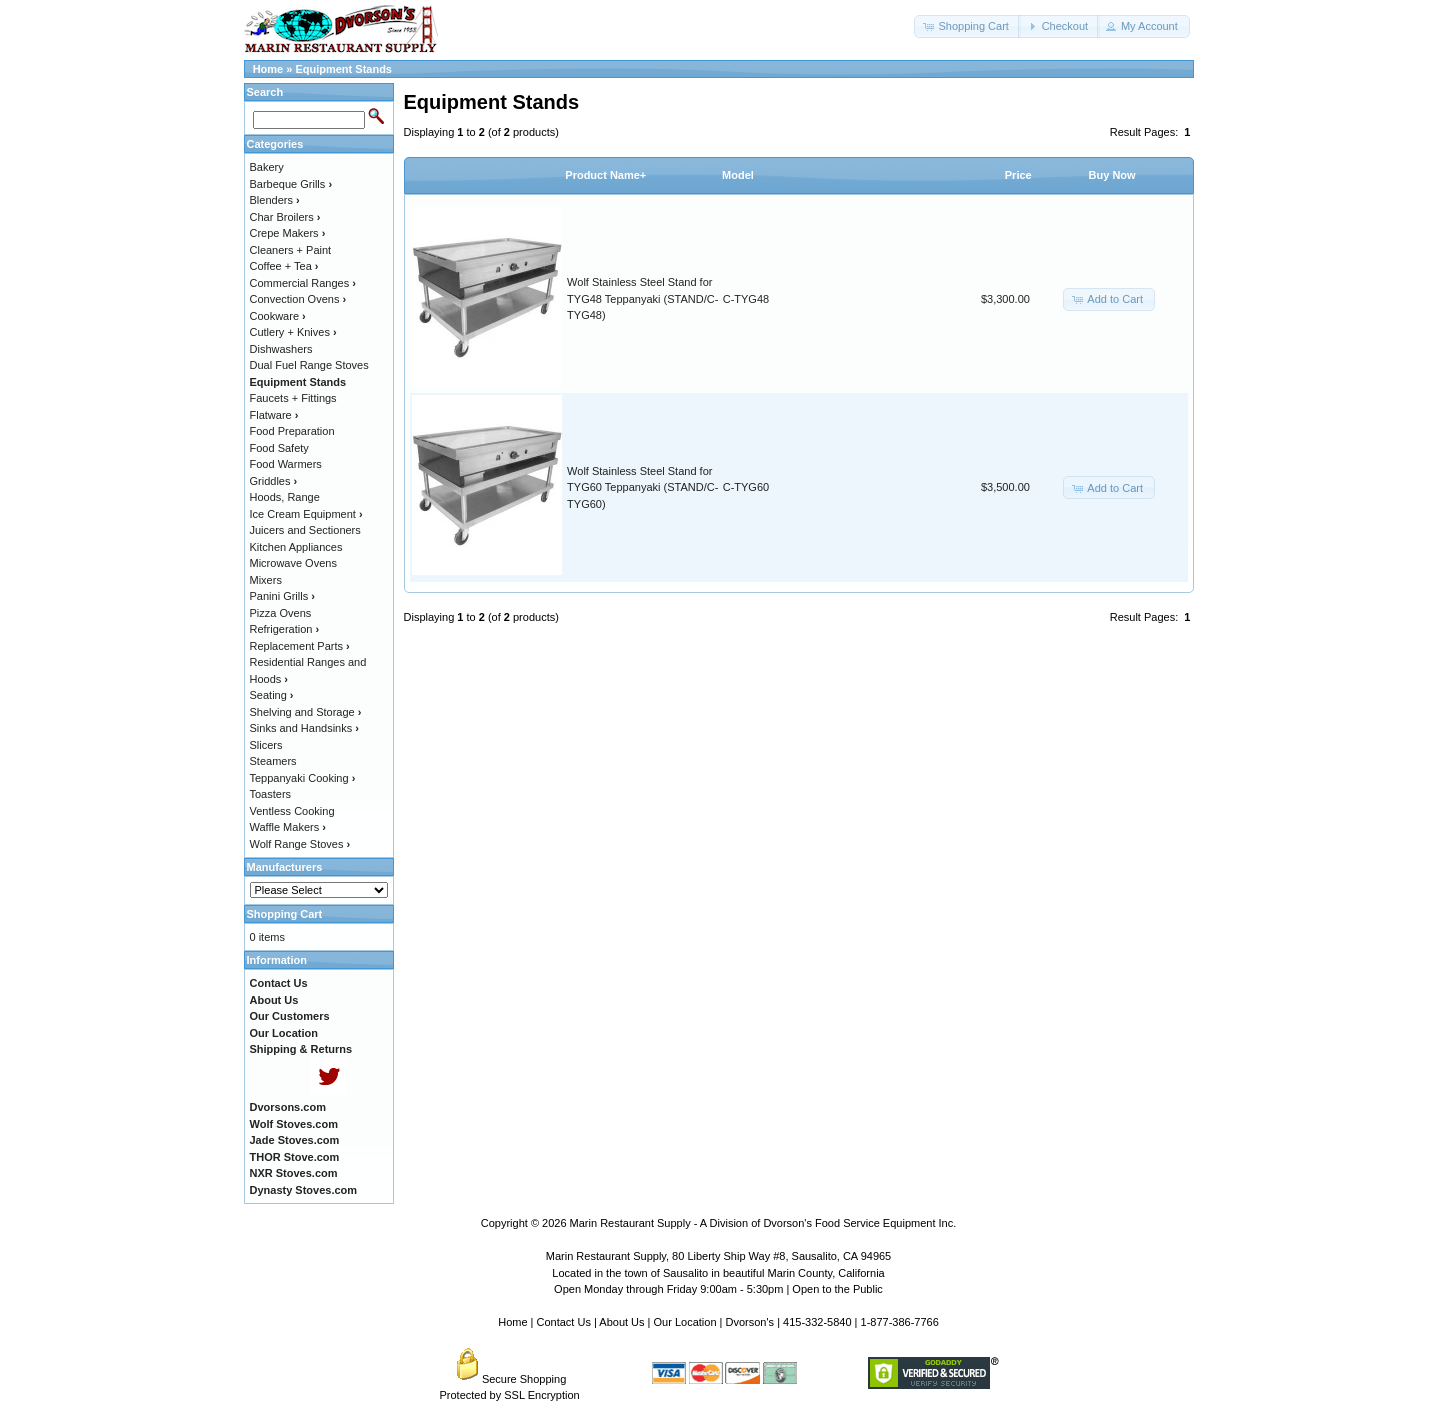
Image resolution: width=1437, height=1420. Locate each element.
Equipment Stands (343, 69)
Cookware (278, 316)
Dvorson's (750, 1322)
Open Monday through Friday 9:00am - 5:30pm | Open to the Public (718, 1289)
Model (738, 175)
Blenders (275, 200)
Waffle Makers (288, 827)
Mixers (266, 580)
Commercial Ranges (303, 283)
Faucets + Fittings (293, 398)
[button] (967, 26)
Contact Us (564, 1322)
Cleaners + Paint (291, 250)
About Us (621, 1322)
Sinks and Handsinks (304, 728)
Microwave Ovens (293, 563)
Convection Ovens (298, 299)
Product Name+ (605, 175)
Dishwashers (281, 349)
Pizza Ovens (281, 613)
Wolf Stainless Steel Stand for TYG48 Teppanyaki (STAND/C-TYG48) (642, 298)
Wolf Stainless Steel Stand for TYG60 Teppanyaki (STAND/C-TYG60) (642, 487)
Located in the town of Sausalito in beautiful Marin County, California (718, 1273)
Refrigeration (285, 629)
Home (268, 69)
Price (1018, 175)
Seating (272, 695)
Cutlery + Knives (293, 332)
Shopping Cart (285, 914)
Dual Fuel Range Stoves (309, 365)
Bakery (267, 167)
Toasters (271, 794)
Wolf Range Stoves (300, 844)
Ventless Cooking (292, 811)
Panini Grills (282, 596)
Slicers (266, 745)
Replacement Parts (300, 646)
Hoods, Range (285, 497)
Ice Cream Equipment (306, 514)
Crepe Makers (288, 233)
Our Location (685, 1322)
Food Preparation (292, 431)
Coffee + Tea (284, 266)
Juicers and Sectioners (305, 530)
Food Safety (279, 448)
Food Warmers (286, 464)
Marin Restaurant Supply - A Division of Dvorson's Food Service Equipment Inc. (763, 1223)
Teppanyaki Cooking (303, 778)
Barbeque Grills (291, 184)
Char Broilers (285, 217)
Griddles (274, 481)
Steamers (273, 761)
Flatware (274, 415)
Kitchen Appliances (296, 547)
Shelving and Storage (306, 712)
